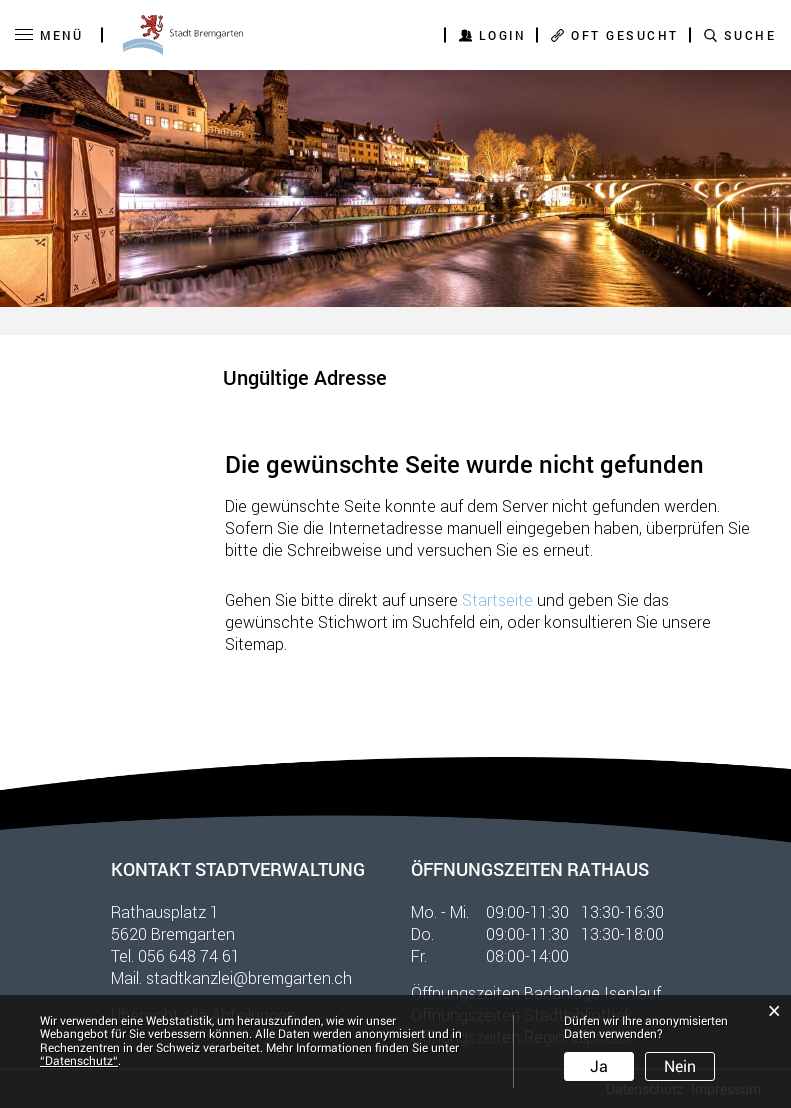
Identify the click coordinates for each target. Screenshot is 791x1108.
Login (503, 35)
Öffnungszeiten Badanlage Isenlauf (536, 992)
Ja (599, 1066)
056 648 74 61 (189, 955)
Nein (680, 1066)
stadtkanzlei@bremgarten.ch (249, 977)
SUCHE (750, 35)
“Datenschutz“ (79, 1061)
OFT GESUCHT (625, 35)
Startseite (497, 599)
